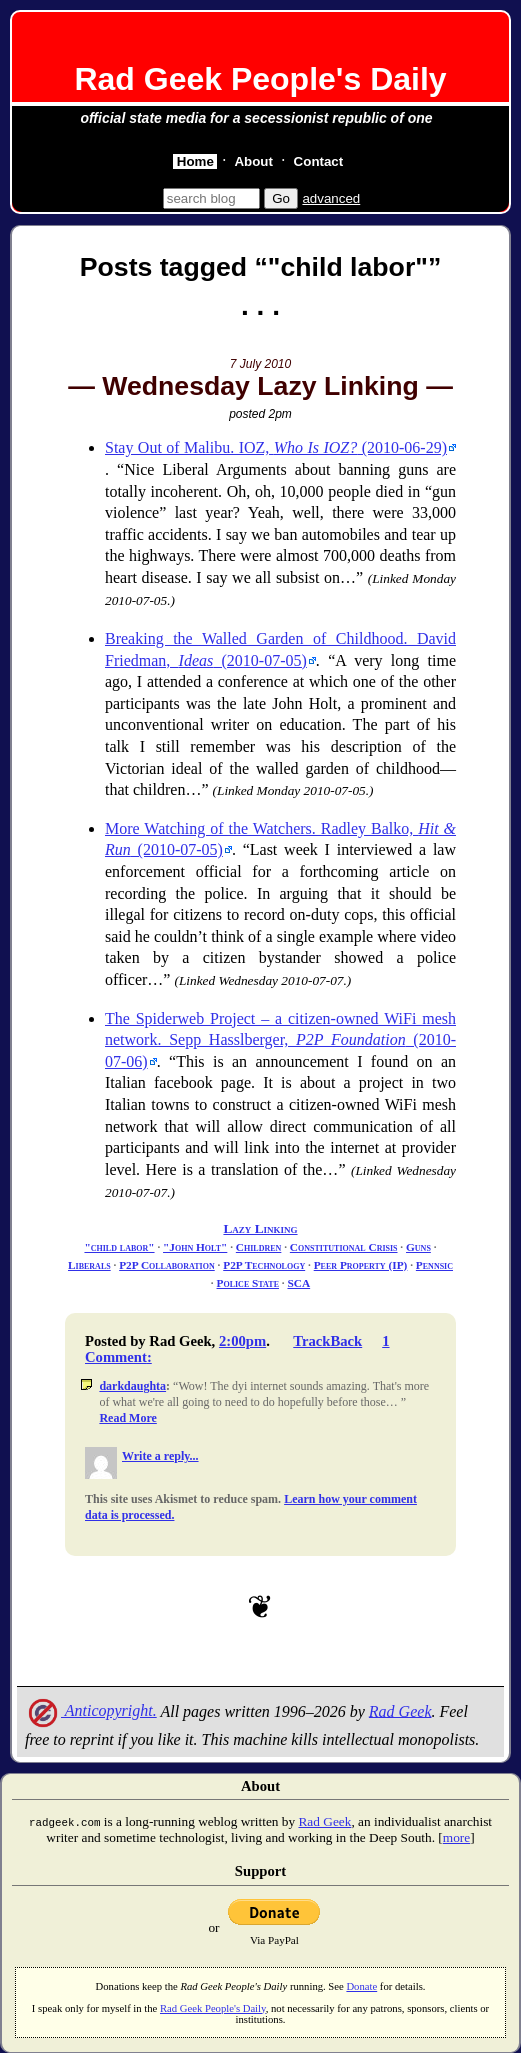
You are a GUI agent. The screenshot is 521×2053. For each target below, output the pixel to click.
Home (195, 161)
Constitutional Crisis (344, 1247)
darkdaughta (132, 1386)
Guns (418, 1247)
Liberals (89, 1265)
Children (259, 1247)
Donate (361, 1986)
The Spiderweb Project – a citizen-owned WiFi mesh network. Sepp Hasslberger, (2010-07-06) (280, 1040)
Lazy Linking (260, 1228)
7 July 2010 (260, 364)
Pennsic (434, 1265)
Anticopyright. (91, 1710)
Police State (248, 1283)
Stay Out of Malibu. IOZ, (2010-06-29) (276, 447)
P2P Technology (264, 1265)
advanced (331, 198)
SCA (298, 1283)
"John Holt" (195, 1247)
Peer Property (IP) (361, 1265)
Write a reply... (160, 1456)
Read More (127, 1418)
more (456, 1837)
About (253, 161)
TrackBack (327, 1341)
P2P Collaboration (167, 1265)
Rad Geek (400, 1710)
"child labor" (119, 1247)
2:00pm (242, 1341)
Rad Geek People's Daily (260, 79)
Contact (319, 161)
